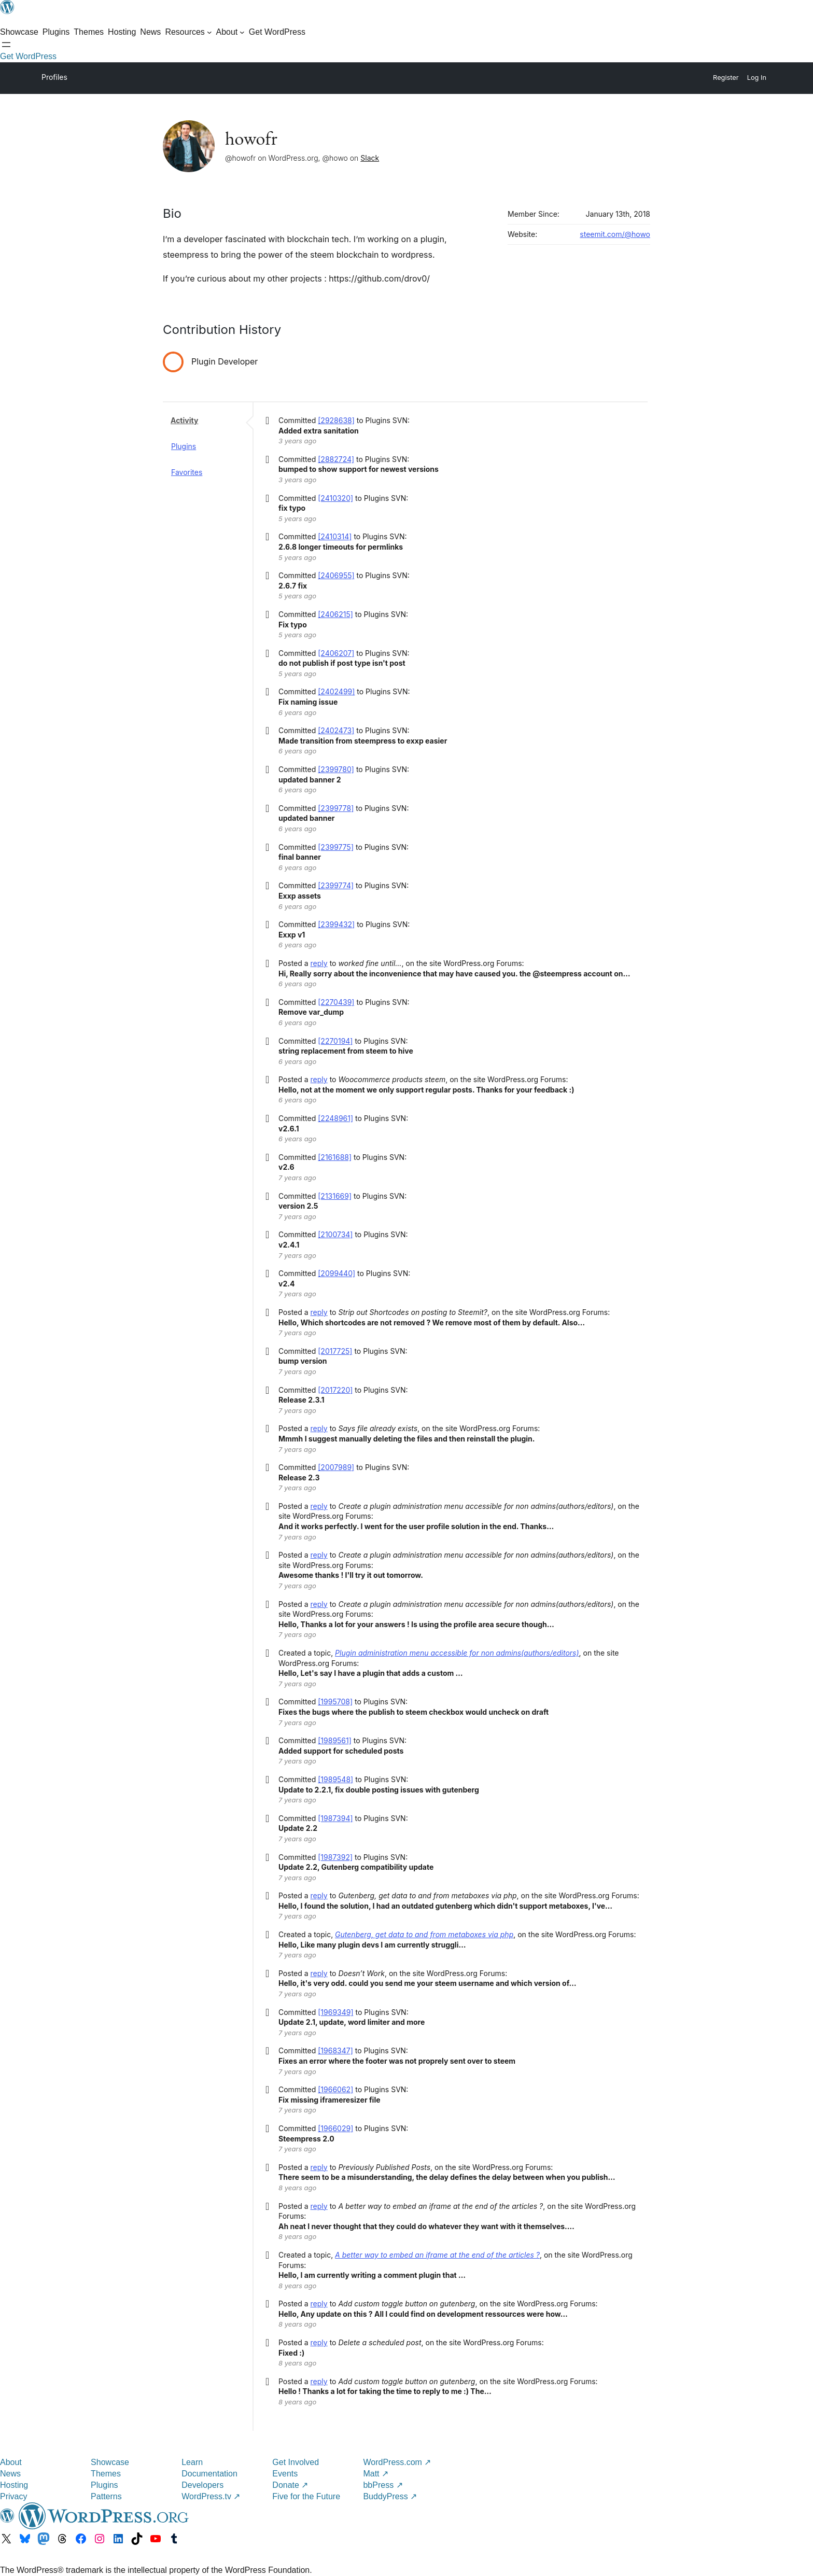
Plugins (183, 446)
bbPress (382, 2485)
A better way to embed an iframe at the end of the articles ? (437, 2254)
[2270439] (336, 1002)
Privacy (13, 2496)
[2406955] (336, 575)
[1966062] (335, 2089)
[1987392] (335, 1857)
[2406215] (335, 614)
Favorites (186, 472)
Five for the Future (306, 2496)
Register (726, 77)
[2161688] (335, 1157)
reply (319, 963)
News (10, 2473)
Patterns (106, 2496)
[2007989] (336, 1467)
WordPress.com (397, 2462)
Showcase (110, 2462)
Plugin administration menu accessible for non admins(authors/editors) (457, 1652)
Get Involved (295, 2462)
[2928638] (336, 420)
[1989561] (335, 1740)
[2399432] (336, 924)
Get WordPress (28, 56)
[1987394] (335, 1818)
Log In (756, 77)
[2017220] (335, 1389)
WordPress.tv (210, 2496)
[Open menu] (6, 44)
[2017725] (335, 1351)
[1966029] (335, 2128)
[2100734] (335, 1234)
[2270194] (335, 1041)
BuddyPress (390, 2496)
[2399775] (336, 847)
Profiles (54, 77)
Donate (290, 2485)
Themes (106, 2473)
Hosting (14, 2485)
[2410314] (335, 536)
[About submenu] (230, 32)
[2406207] (336, 653)
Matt (375, 2473)
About (11, 2462)
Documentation (209, 2473)
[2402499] (336, 691)
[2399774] (336, 885)
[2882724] (336, 459)
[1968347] (335, 2050)
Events (285, 2473)
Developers (202, 2485)
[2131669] (335, 1196)
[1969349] (335, 2012)
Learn (192, 2462)
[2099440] (336, 1273)
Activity (184, 420)
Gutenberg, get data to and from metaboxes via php (424, 1934)
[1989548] (335, 1779)
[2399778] (336, 808)
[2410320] (335, 498)
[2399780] (336, 769)
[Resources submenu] (188, 32)
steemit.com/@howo (615, 234)
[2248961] (335, 1118)
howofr (251, 138)
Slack (369, 157)
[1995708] (335, 1701)
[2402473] (336, 730)
